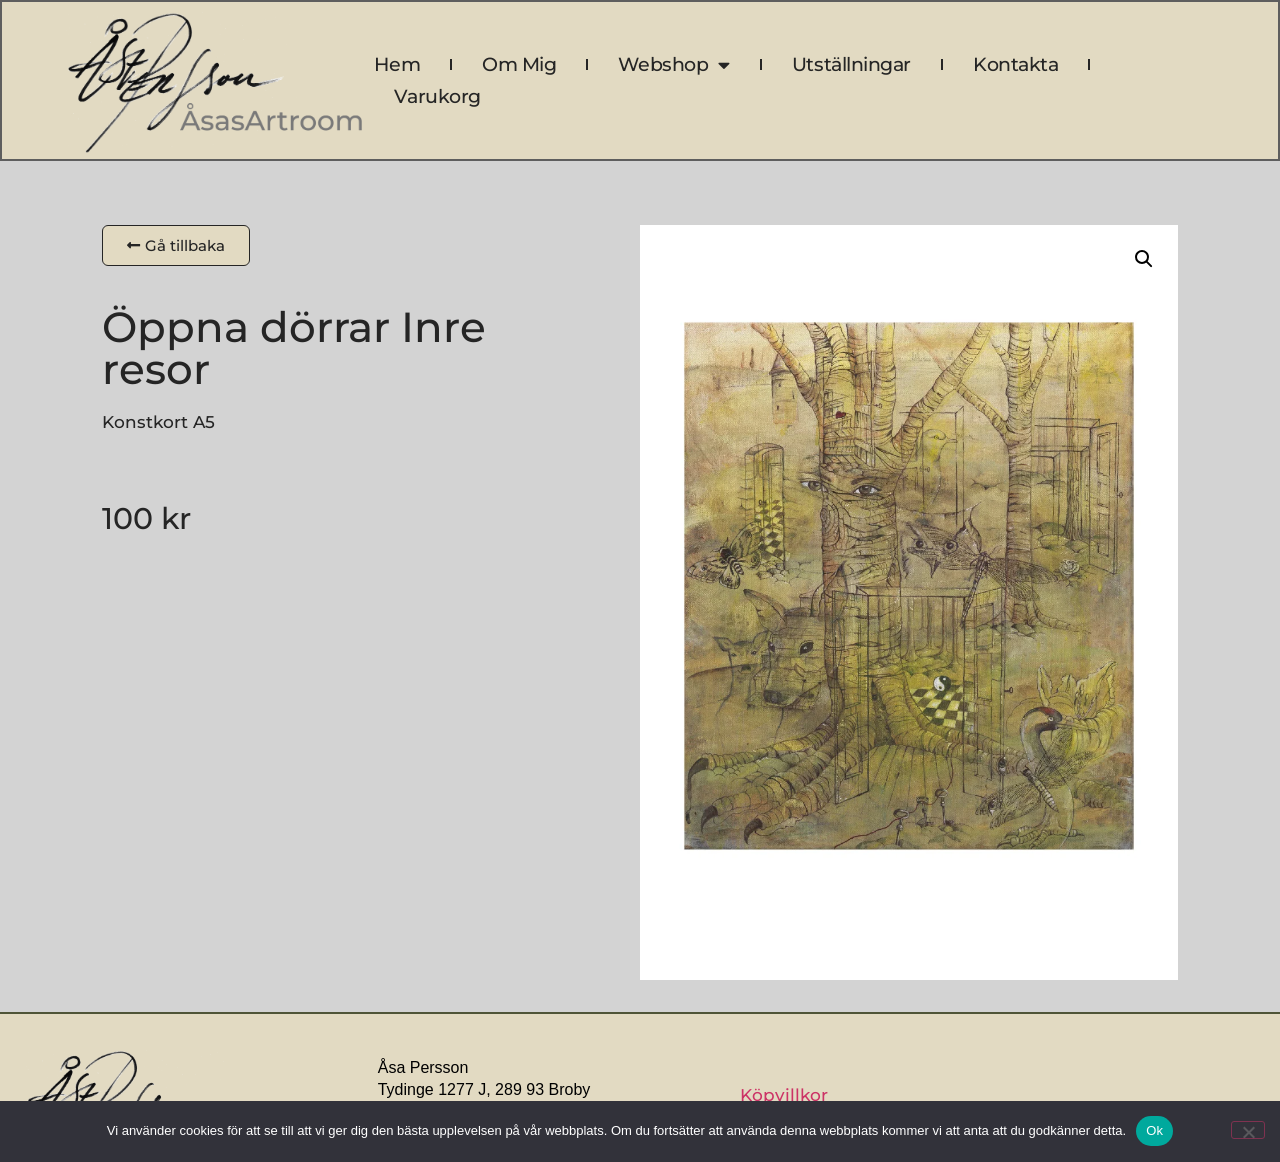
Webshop (673, 65)
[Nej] (1248, 1130)
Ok (1154, 1130)
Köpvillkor (784, 1095)
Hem (397, 64)
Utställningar (851, 64)
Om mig (519, 64)
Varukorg (437, 96)
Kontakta (1015, 64)
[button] (1144, 259)
